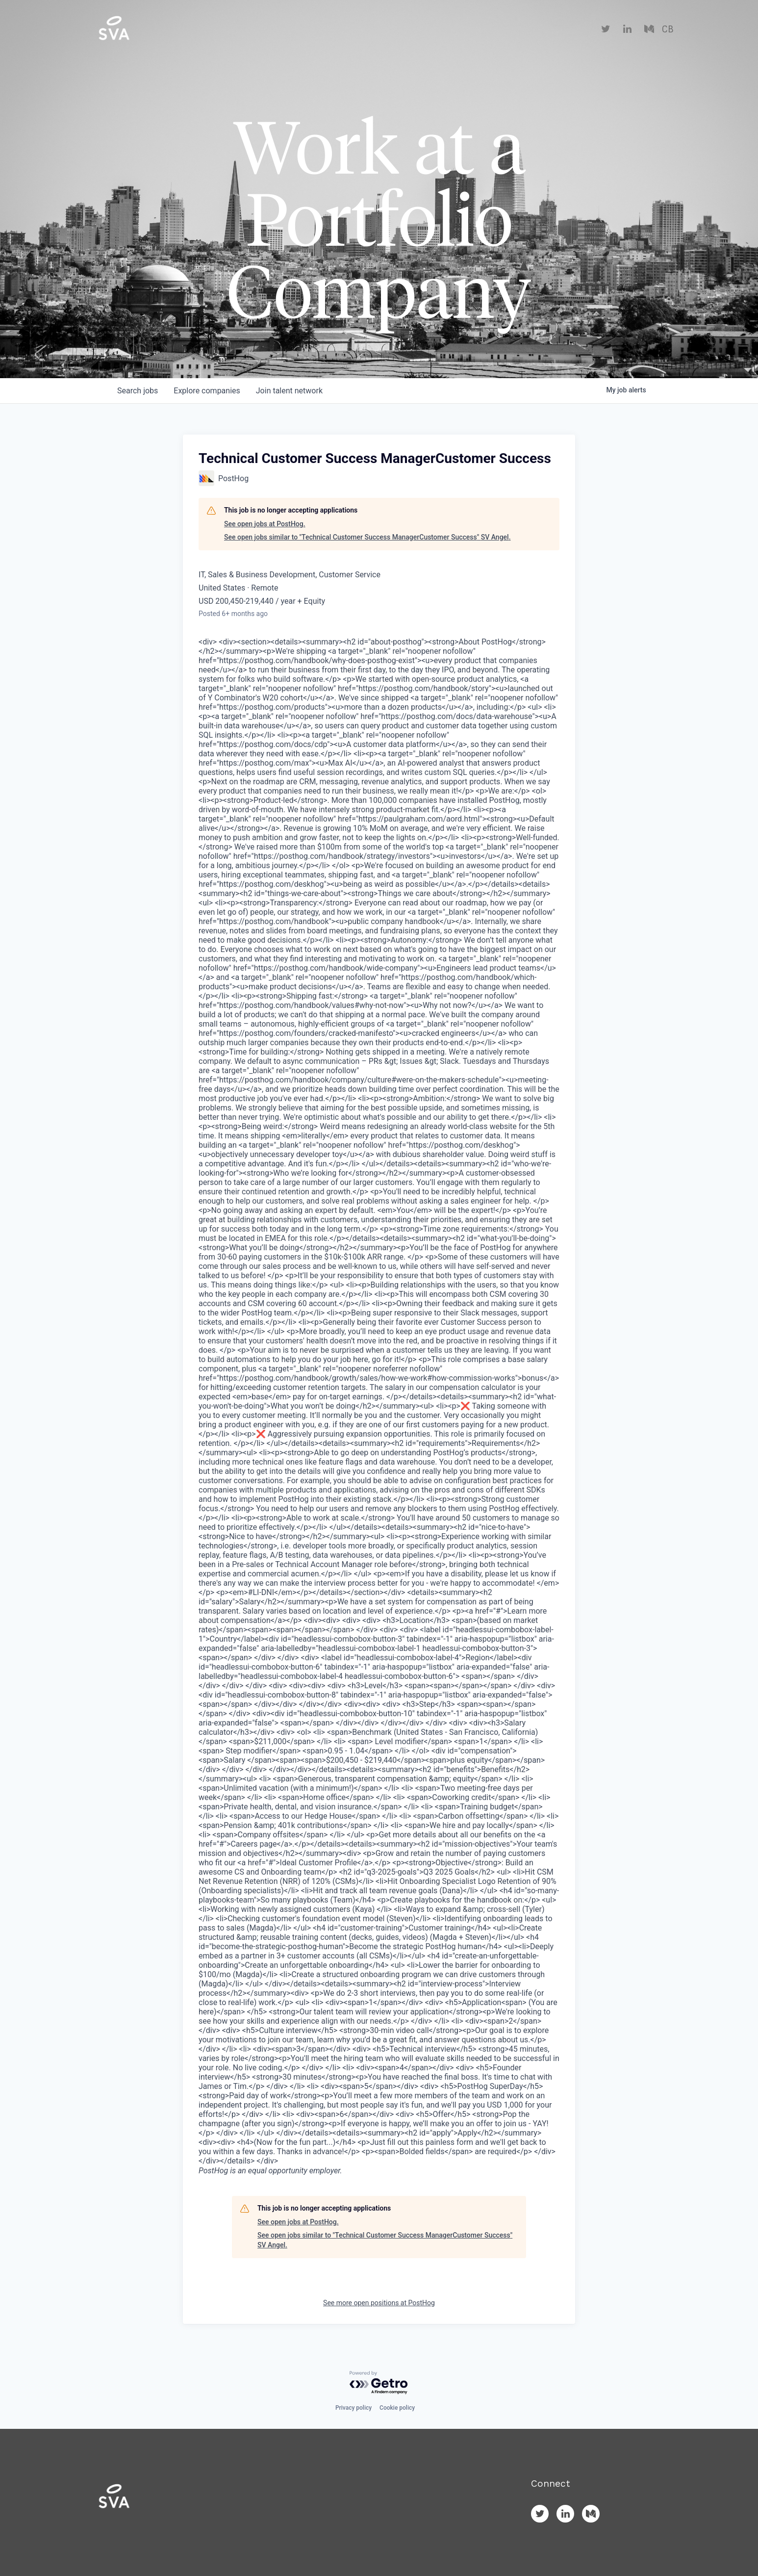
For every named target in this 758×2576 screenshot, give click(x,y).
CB (667, 29)
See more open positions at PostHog (379, 2303)
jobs (137, 390)
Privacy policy (353, 2407)
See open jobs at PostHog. (264, 524)
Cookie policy (397, 2407)
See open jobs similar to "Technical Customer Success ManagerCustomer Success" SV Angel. (367, 537)
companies (207, 390)
